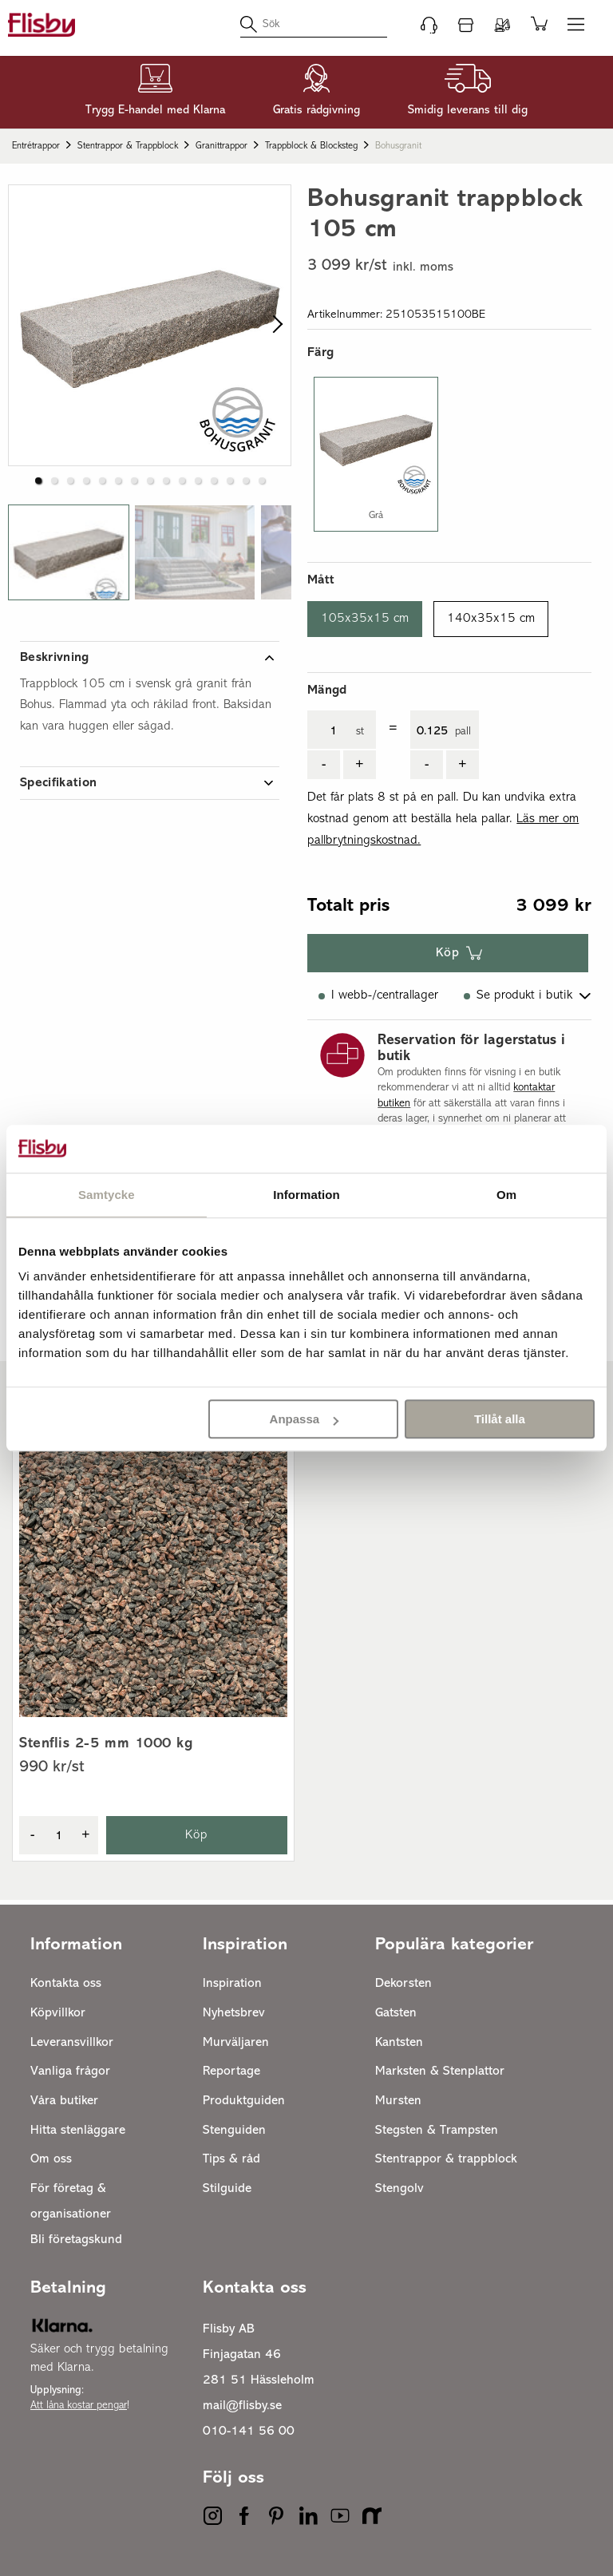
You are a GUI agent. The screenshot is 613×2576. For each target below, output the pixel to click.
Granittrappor (221, 146)
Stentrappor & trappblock (127, 146)
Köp (448, 953)
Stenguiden (234, 2130)
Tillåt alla (499, 1419)
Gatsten (396, 2013)
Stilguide (227, 2188)
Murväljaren (236, 2042)
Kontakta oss (65, 1983)
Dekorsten (403, 1983)
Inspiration (232, 1983)
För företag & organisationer (70, 2201)
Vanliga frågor (70, 2071)
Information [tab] (306, 1194)
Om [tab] (506, 1194)
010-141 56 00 (249, 2431)
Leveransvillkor (71, 2042)
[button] (38, 480)
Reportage (231, 2071)
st (360, 732)
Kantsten (399, 2042)
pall (463, 732)
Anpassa (304, 1419)
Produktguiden (244, 2101)
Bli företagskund (76, 2240)
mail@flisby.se (242, 2406)
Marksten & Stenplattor (439, 2071)
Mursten (398, 2101)
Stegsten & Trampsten (436, 2130)
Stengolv (399, 2188)
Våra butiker (64, 2101)
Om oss (51, 2159)
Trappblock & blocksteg (311, 146)
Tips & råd (231, 2159)
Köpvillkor (57, 2013)
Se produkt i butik (524, 995)
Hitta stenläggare (77, 2130)
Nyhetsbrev (234, 2013)
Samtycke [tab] (106, 1194)
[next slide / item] (273, 325)
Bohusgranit (398, 146)
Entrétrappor (36, 146)
